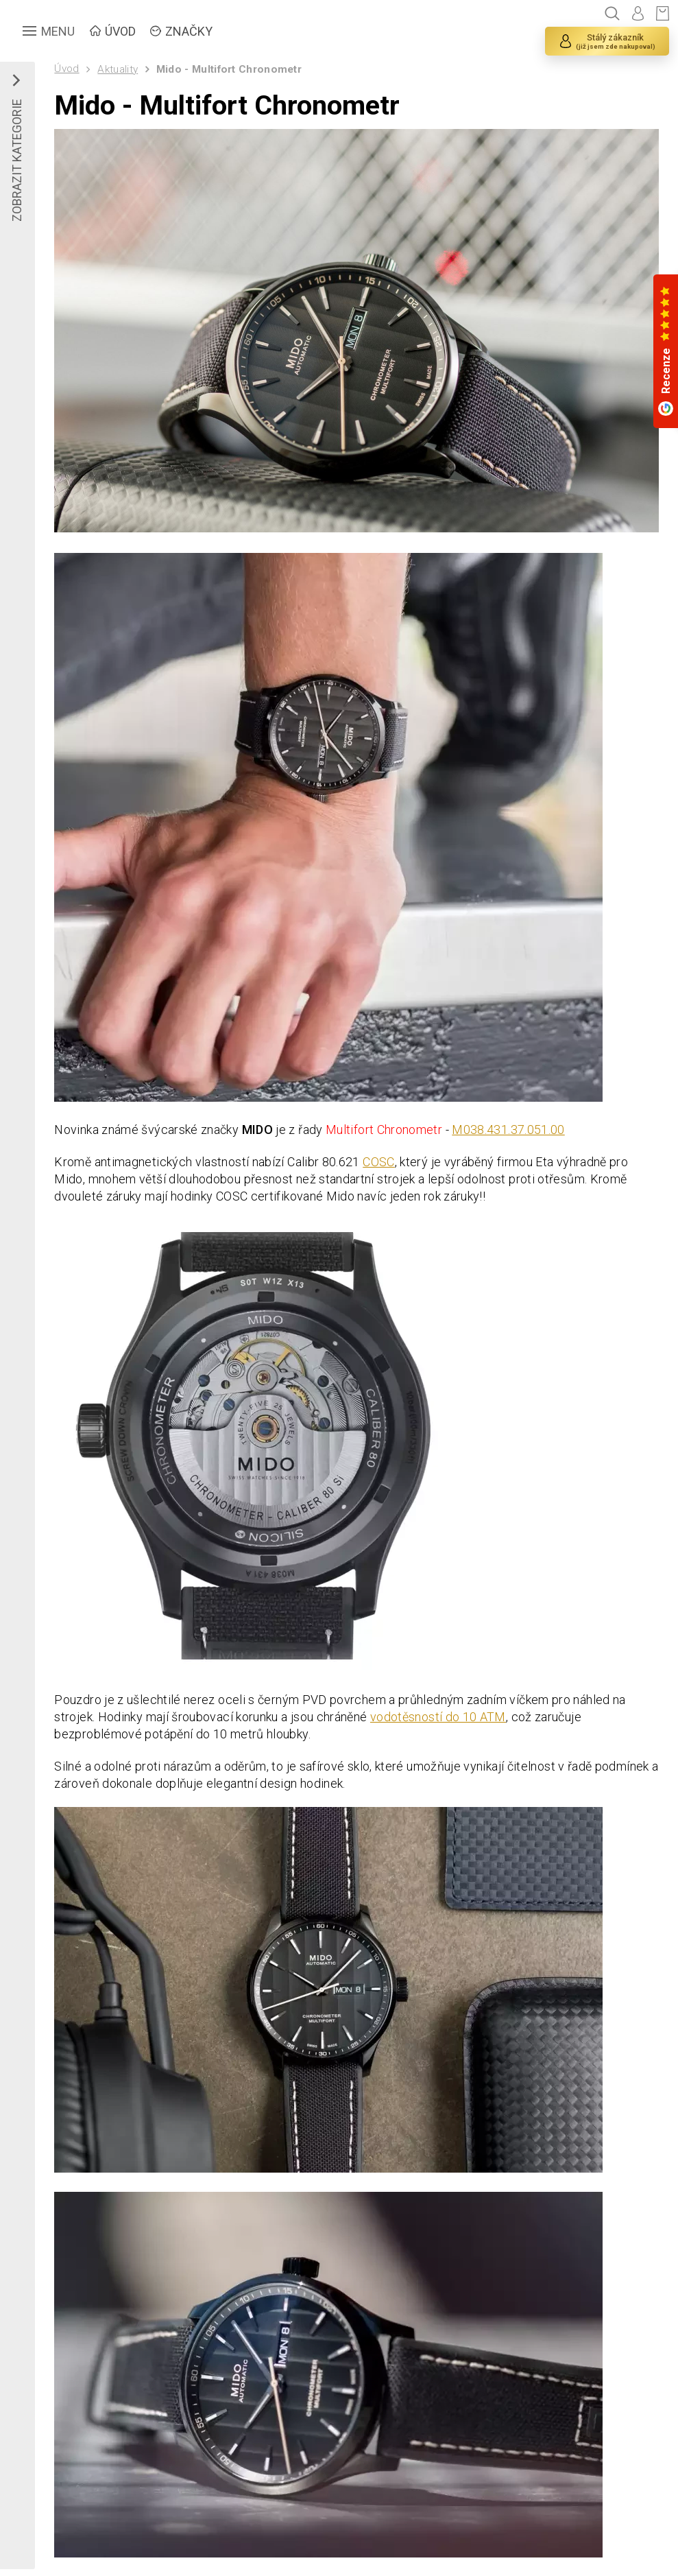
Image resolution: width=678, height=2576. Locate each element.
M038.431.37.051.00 (508, 1129)
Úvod (66, 68)
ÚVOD (120, 31)
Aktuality (117, 69)
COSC (378, 1162)
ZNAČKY (189, 31)
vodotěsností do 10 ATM (438, 1717)
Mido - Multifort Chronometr (229, 69)
